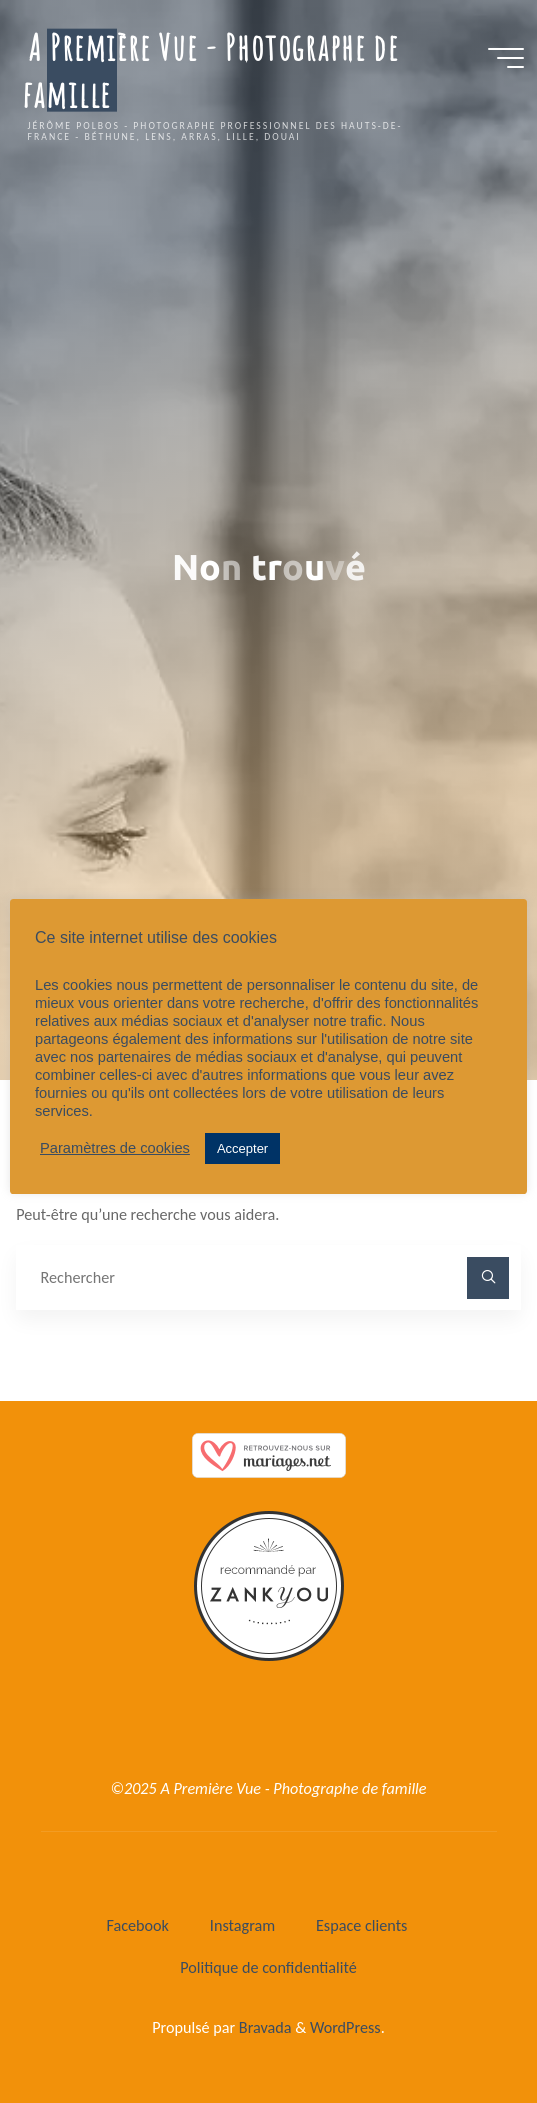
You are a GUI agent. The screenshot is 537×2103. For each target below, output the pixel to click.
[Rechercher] (488, 1278)
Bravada (263, 2027)
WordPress (345, 2027)
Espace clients (362, 1925)
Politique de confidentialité (268, 1967)
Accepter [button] (242, 1148)
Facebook (137, 1925)
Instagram (242, 1925)
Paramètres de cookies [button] (115, 1148)
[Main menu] (506, 58)
